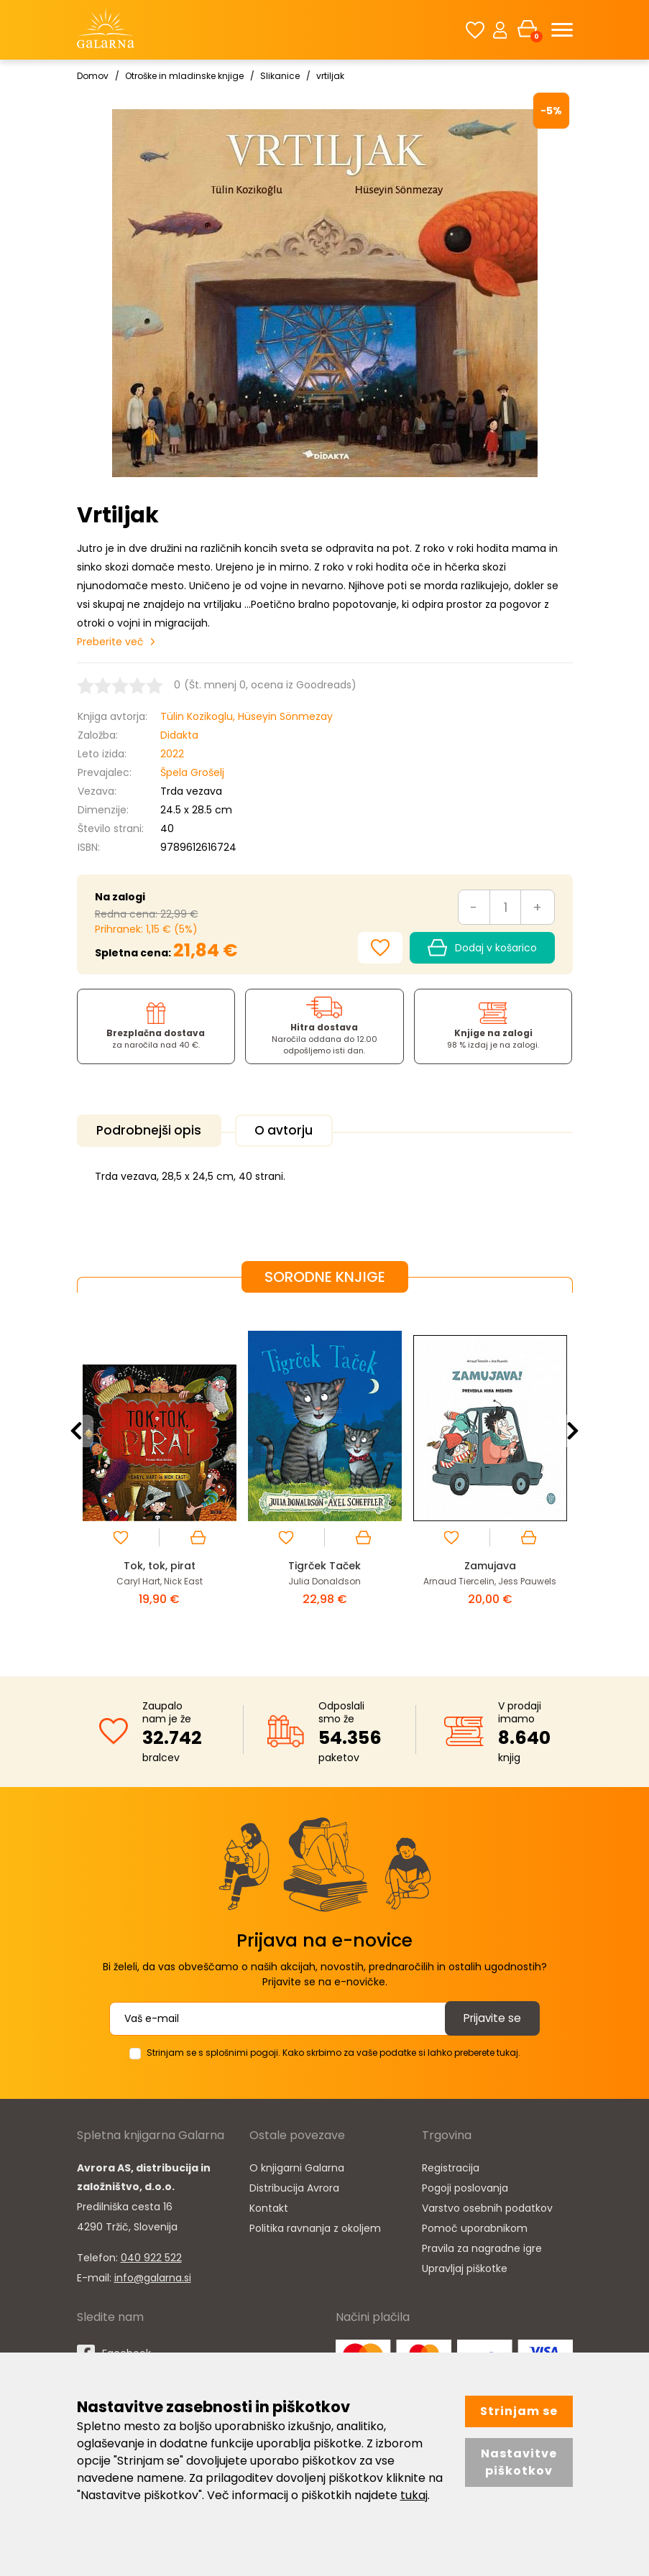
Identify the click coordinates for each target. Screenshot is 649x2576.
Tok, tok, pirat (159, 1563)
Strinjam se (519, 2411)
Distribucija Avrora (294, 2185)
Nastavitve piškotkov (519, 2462)
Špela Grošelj (192, 772)
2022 (172, 754)
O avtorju (297, 1131)
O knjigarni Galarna (296, 2165)
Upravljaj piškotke (464, 2265)
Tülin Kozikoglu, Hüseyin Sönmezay (246, 716)
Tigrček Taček (325, 1563)
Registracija (450, 2165)
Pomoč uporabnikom (475, 2225)
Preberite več (110, 641)
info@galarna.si (152, 2275)
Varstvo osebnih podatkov (487, 2205)
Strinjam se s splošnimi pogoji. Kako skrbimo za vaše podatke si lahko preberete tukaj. (333, 2050)
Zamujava (490, 1563)
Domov (93, 76)
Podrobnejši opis (153, 1131)
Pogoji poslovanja (465, 2185)
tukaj (414, 2495)
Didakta (179, 735)
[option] (159, 1470)
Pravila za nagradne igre (482, 2245)
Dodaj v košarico (482, 947)
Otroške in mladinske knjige (184, 76)
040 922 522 (151, 2255)
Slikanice (280, 76)
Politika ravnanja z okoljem (315, 2225)
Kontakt (268, 2205)
